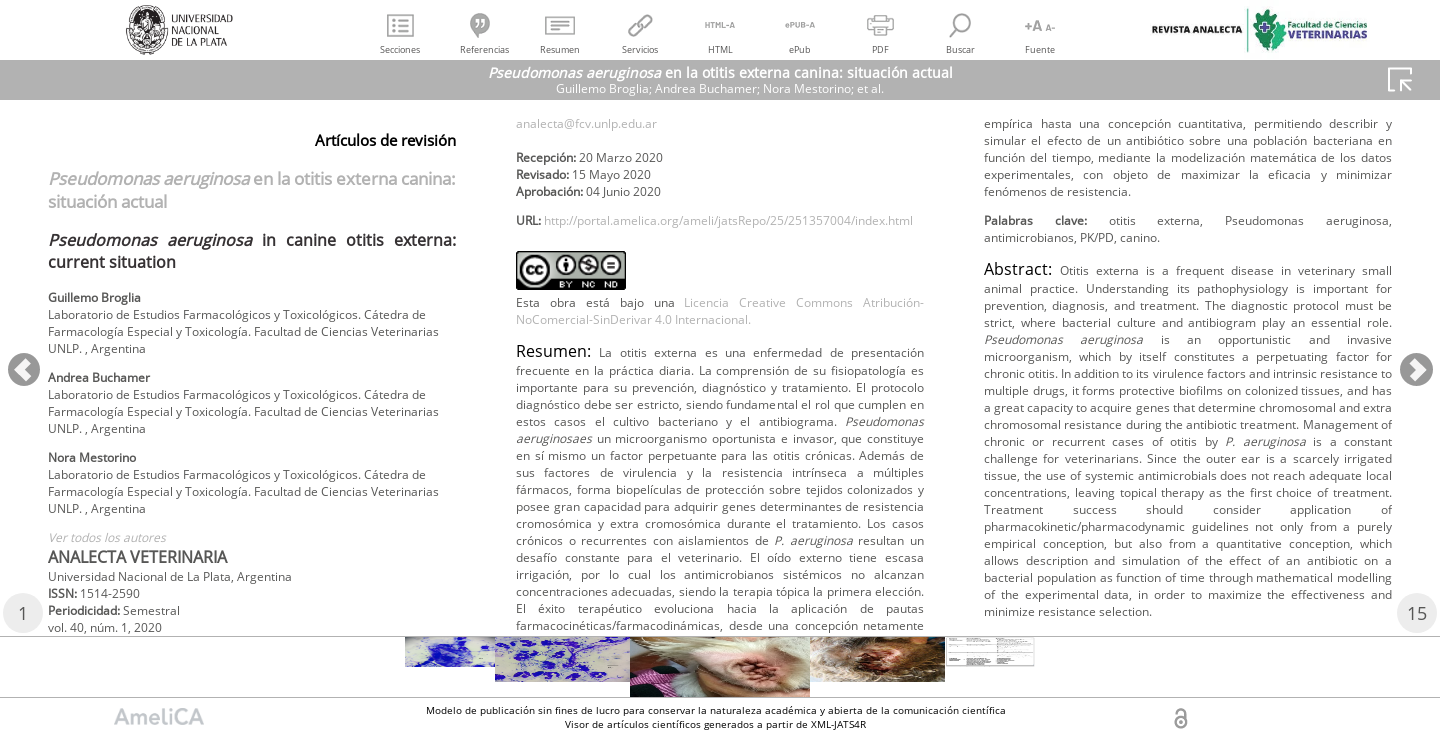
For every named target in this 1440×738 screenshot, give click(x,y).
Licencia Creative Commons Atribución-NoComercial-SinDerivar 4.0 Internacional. (720, 424)
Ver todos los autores (118, 568)
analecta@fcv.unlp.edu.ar (602, 181)
